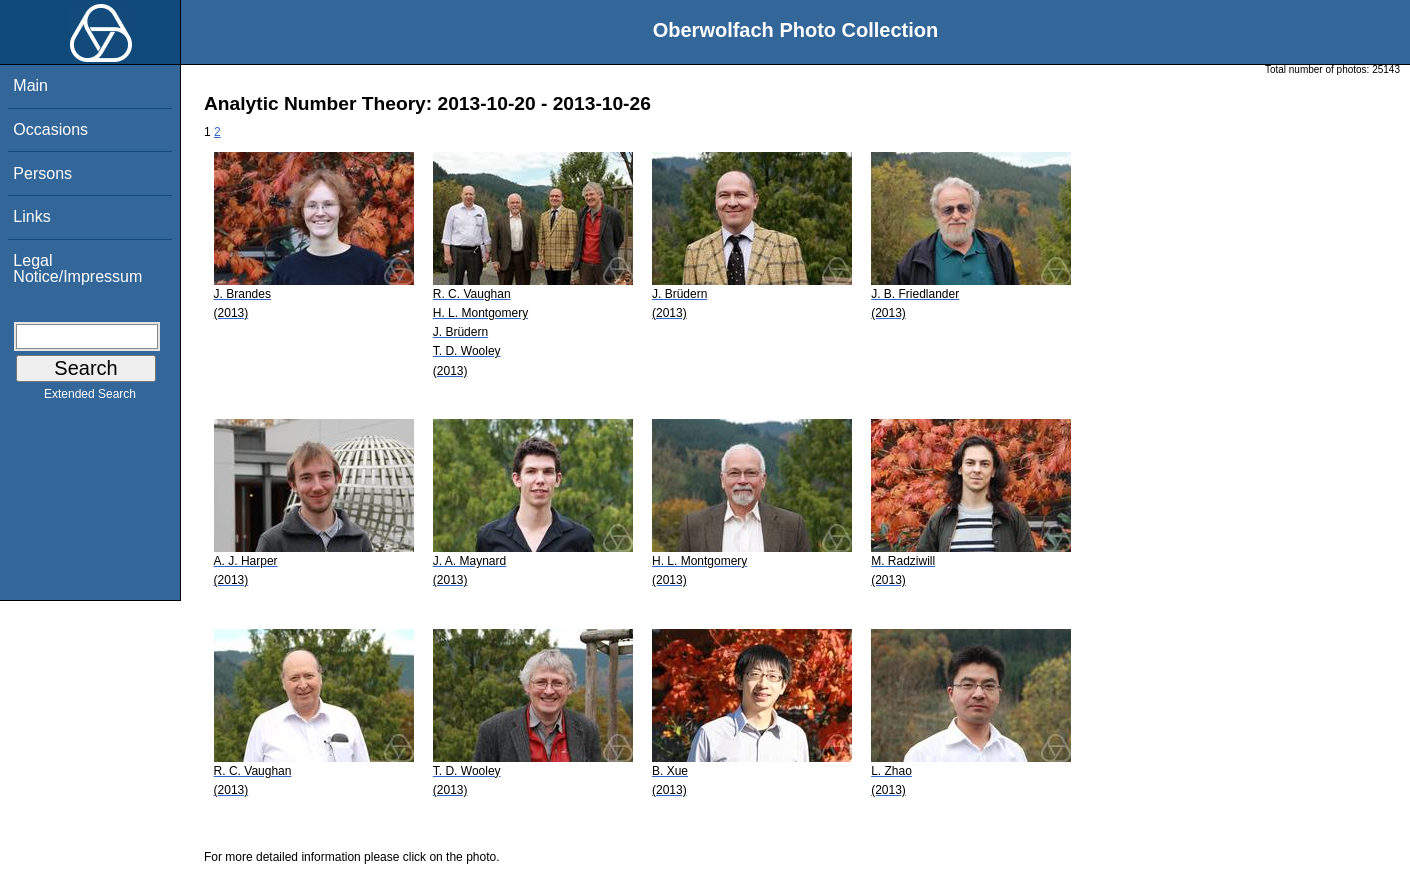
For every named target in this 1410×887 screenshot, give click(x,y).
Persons (42, 173)
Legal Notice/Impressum (77, 268)
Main (30, 85)
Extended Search (90, 398)
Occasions (50, 129)
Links (31, 216)
